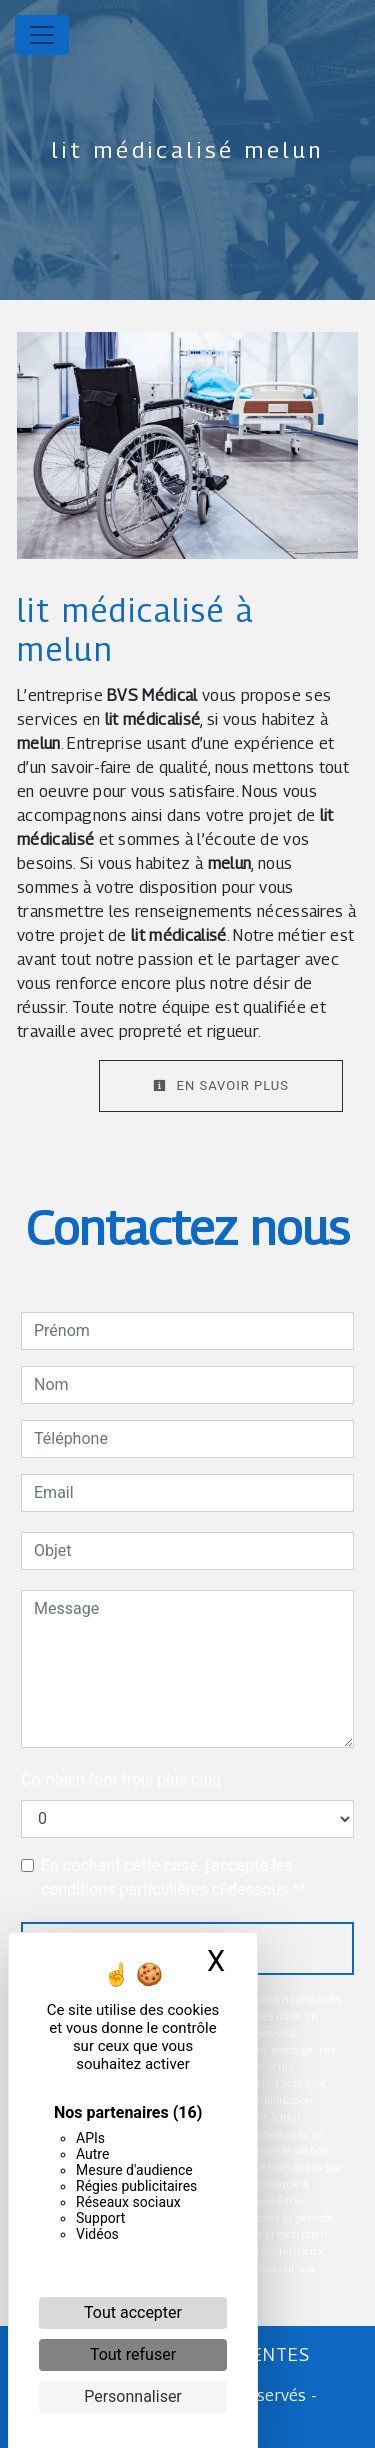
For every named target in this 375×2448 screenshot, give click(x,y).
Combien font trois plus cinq (121, 1779)
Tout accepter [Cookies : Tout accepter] (133, 2312)
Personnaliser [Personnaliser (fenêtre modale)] (133, 2396)
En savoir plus (221, 1085)
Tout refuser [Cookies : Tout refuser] (133, 2354)
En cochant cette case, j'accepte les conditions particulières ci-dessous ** (173, 1877)
